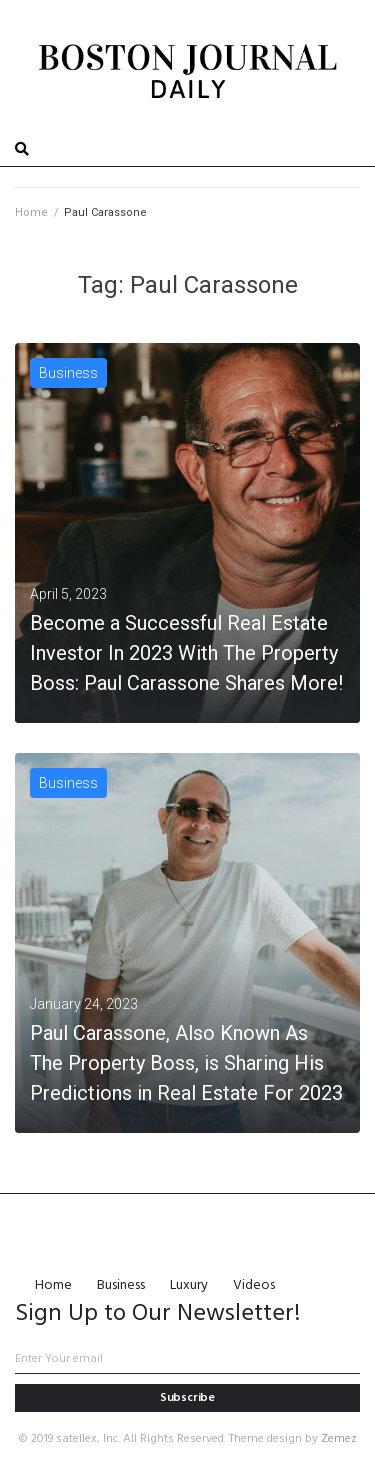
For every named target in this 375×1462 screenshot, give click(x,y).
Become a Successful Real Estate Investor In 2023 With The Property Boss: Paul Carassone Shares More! (186, 653)
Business (68, 373)
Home (31, 212)
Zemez (339, 1439)
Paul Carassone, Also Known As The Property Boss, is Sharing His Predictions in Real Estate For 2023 (186, 1063)
